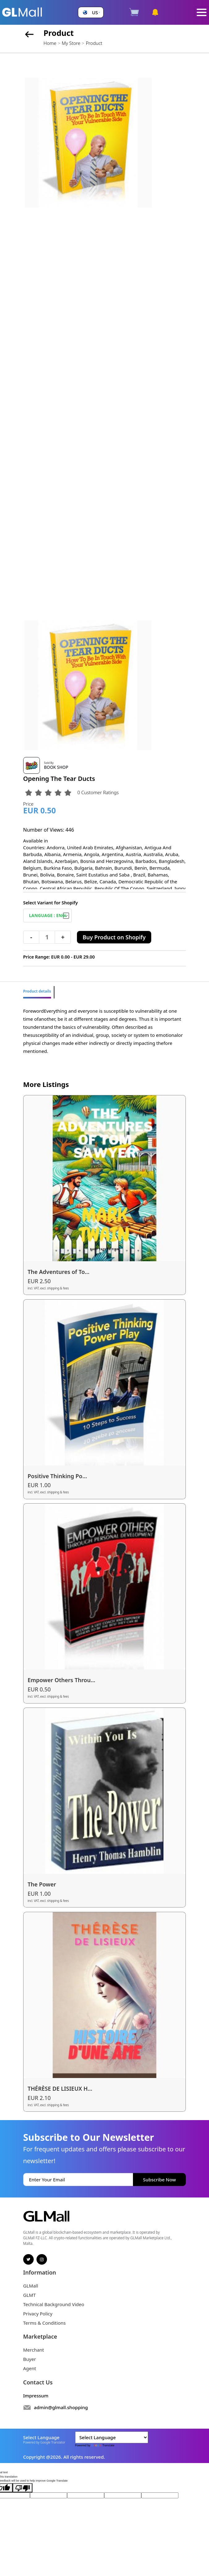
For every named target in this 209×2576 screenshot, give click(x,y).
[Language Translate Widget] (111, 2437)
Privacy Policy (38, 2313)
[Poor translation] (22, 2487)
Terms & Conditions (44, 2323)
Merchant (33, 2350)
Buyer (29, 2359)
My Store (71, 43)
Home (50, 43)
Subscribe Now (159, 2179)
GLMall (30, 2286)
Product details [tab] (37, 991)
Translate (102, 2445)
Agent (29, 2368)
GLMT (29, 2295)
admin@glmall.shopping (61, 2407)
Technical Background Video (53, 2304)
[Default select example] (47, 915)
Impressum (36, 2395)
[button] (90, 12)
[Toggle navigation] (201, 12)
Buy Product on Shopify (114, 937)
